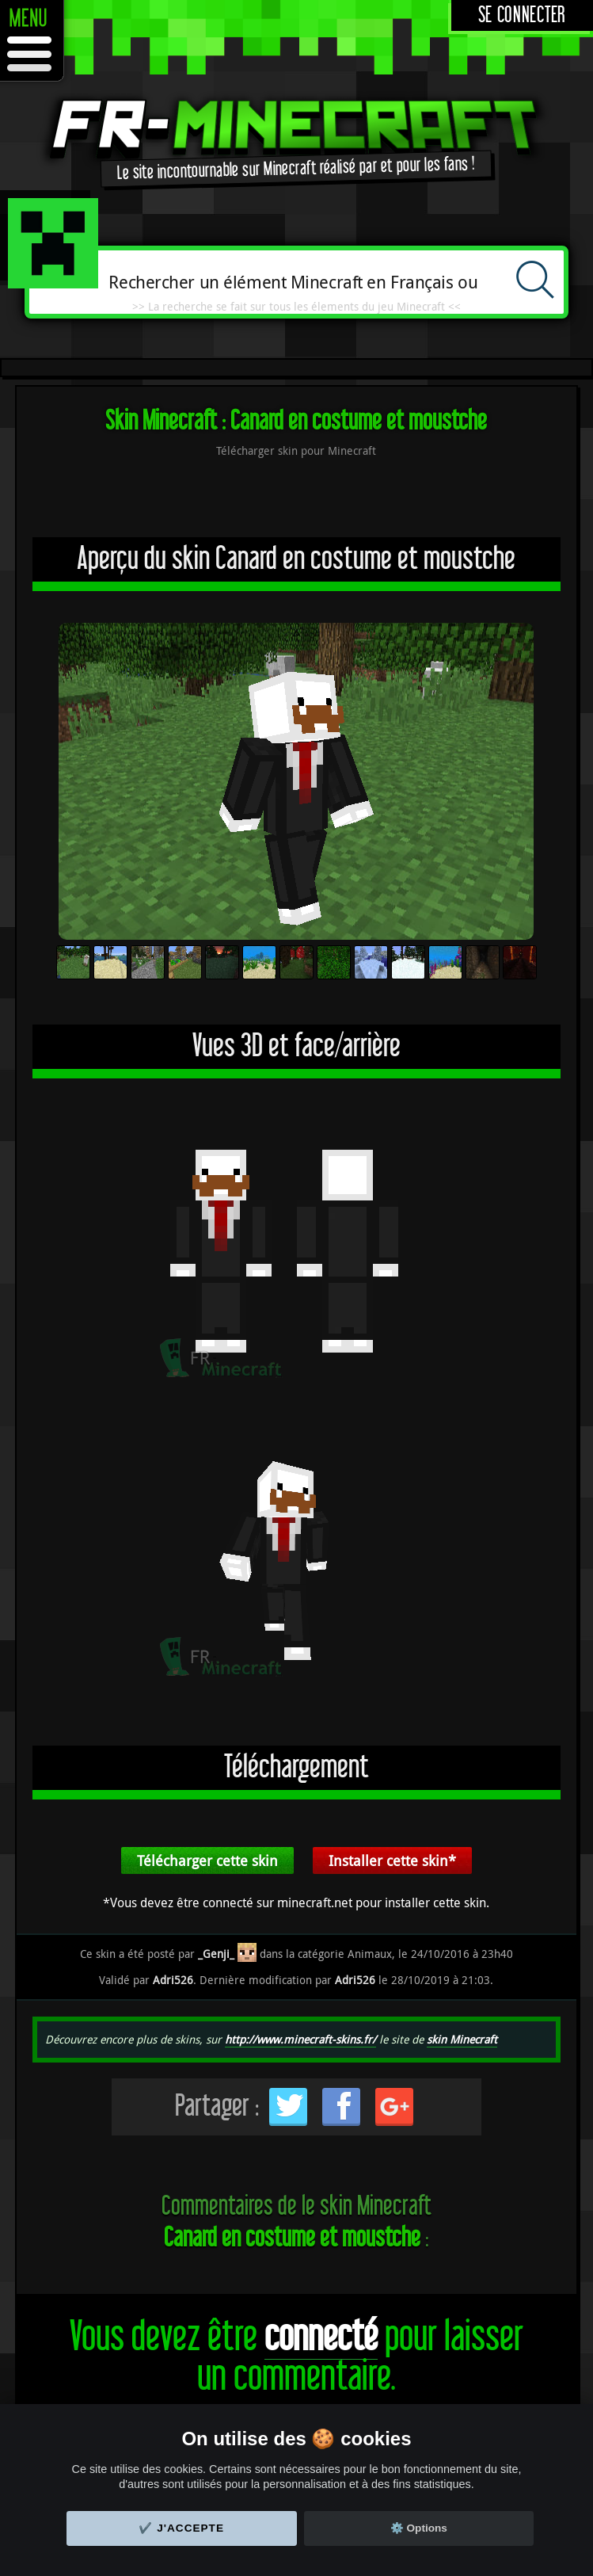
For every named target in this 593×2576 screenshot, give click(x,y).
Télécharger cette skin (207, 1860)
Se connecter (522, 15)
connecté (321, 2337)
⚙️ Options (418, 2528)
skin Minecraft (462, 2039)
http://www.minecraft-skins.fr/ (300, 2039)
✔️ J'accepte (181, 2528)
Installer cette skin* (392, 1860)
